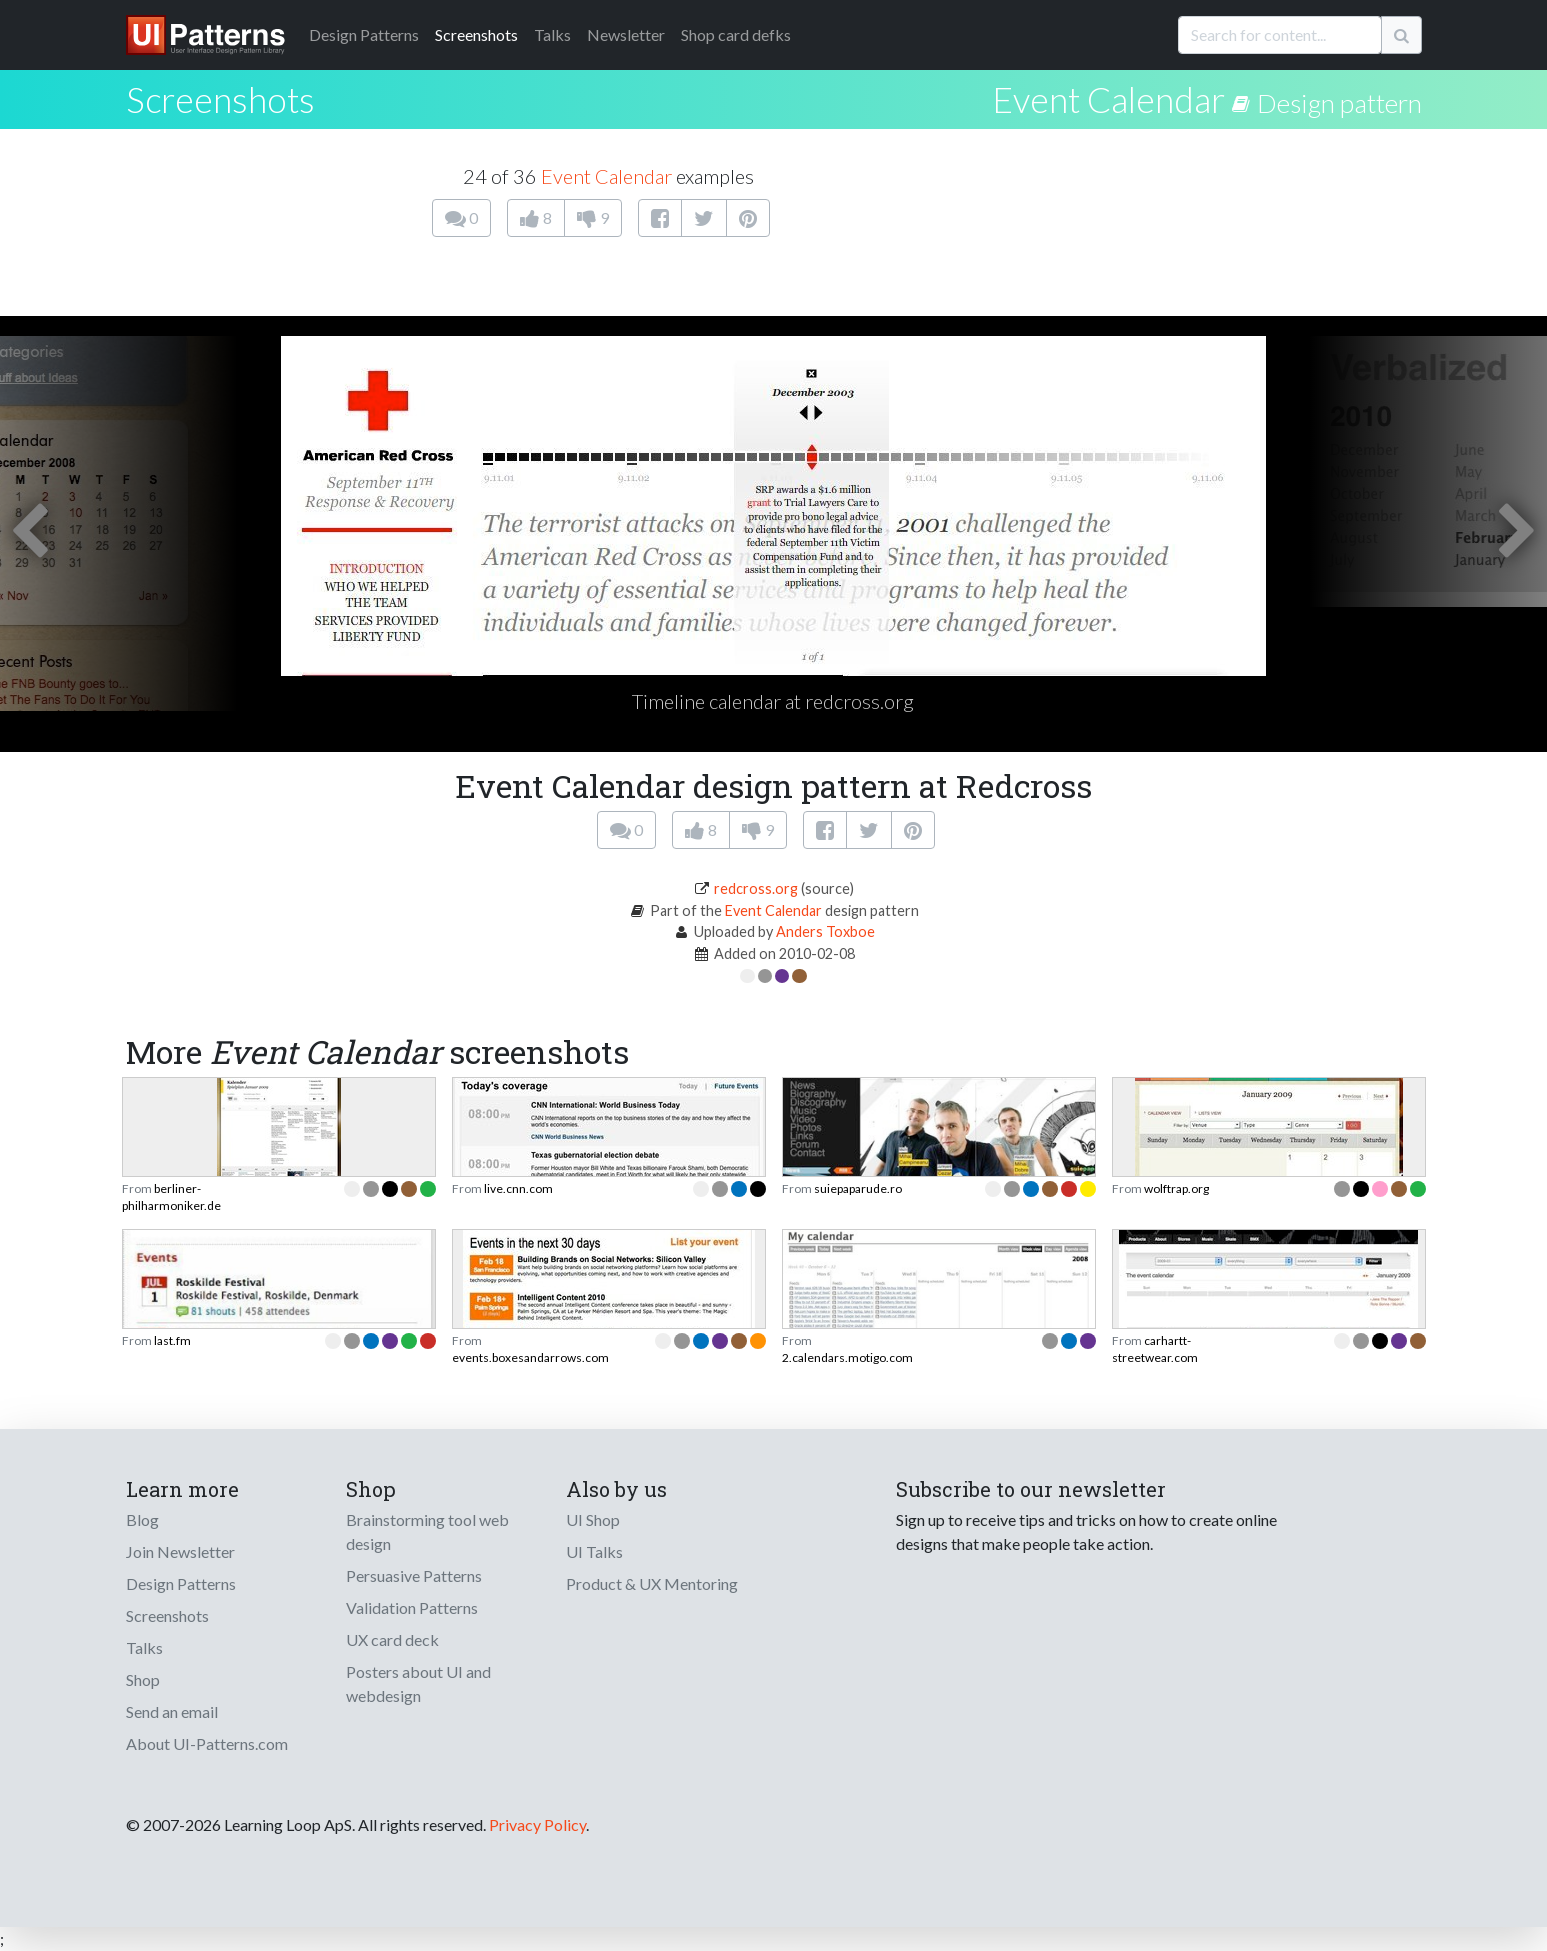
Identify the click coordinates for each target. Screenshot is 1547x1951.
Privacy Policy (537, 1824)
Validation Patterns (412, 1607)
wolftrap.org (1176, 1188)
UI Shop (593, 1519)
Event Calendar (1108, 99)
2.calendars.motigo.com (847, 1357)
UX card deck (392, 1639)
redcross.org (756, 888)
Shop (143, 1679)
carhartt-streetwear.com (1155, 1348)
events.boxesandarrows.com (530, 1357)
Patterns (364, 34)
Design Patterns (181, 1583)
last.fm (172, 1340)
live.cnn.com (518, 1188)
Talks (552, 34)
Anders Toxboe (825, 931)
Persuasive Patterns (414, 1575)
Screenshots (476, 34)
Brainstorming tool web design (427, 1531)
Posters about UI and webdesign (418, 1683)
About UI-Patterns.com (207, 1743)
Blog (142, 1519)
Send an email (172, 1711)
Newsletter (626, 34)
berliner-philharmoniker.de (171, 1196)
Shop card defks (736, 34)
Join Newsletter (180, 1551)
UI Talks (594, 1551)
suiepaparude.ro (858, 1188)
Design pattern (1339, 103)
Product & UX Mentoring (652, 1583)
